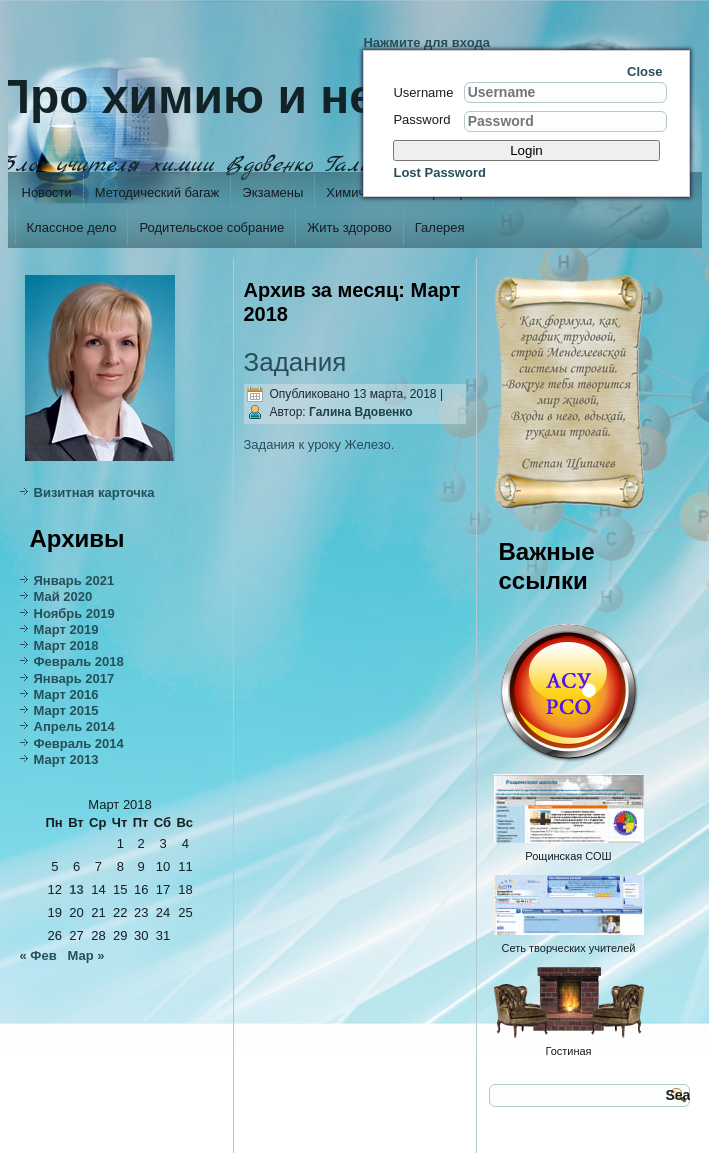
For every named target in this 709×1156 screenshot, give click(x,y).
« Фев (38, 955)
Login (526, 150)
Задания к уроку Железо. (319, 444)
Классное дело (72, 227)
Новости (47, 192)
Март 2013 (66, 759)
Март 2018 (66, 645)
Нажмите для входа (426, 42)
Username (423, 92)
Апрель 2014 (74, 726)
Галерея (440, 227)
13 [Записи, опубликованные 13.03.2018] (76, 889)
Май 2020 (63, 596)
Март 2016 (66, 694)
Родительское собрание (211, 227)
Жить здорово (349, 227)
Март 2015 (66, 710)
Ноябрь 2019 (74, 613)
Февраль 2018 (79, 661)
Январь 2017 (74, 678)
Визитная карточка (94, 492)
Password (421, 119)
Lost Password (439, 172)
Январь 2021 (74, 580)
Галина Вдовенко (361, 412)
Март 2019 (66, 629)
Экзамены (272, 192)
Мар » (86, 955)
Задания (295, 362)
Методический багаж (157, 192)
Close (644, 71)
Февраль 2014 (79, 743)
